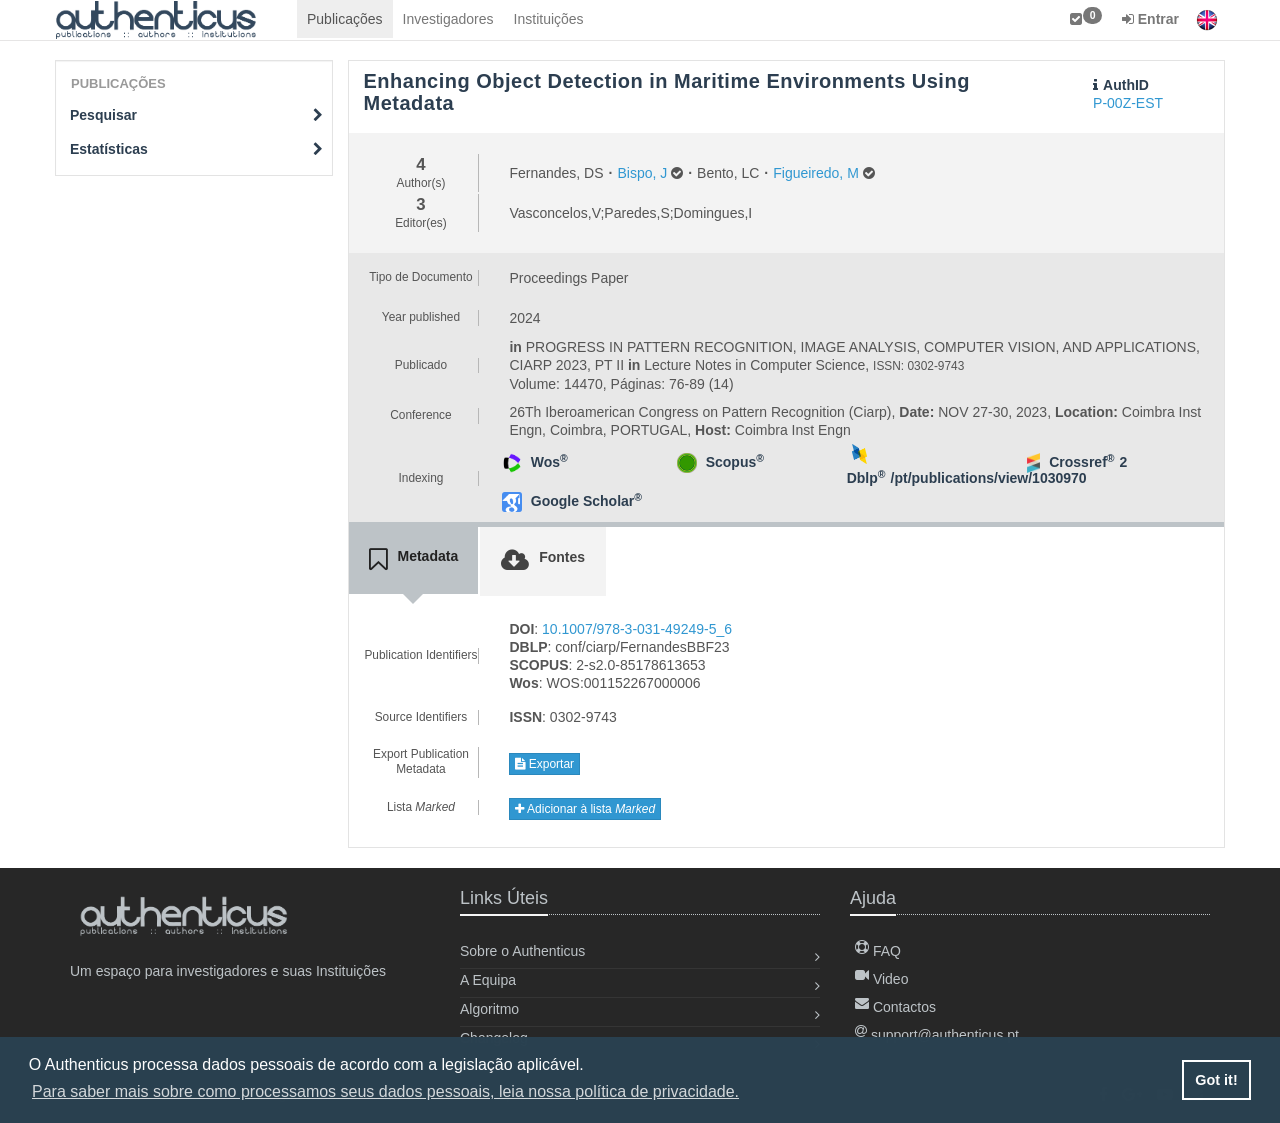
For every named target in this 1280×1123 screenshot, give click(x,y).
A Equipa (488, 980)
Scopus (735, 462)
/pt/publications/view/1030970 (989, 478)
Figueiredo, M (816, 173)
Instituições (549, 19)
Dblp (866, 478)
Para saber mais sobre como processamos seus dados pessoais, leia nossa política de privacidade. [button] (385, 1091)
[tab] (414, 560)
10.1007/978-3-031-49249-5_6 (637, 629)
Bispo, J (642, 173)
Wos (549, 462)
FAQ (878, 951)
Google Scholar (586, 501)
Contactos (895, 1007)
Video (881, 979)
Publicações (345, 19)
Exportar (544, 764)
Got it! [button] (1216, 1080)
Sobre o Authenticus (522, 951)
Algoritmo (489, 1009)
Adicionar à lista (585, 809)
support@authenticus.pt (937, 1035)
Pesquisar (196, 115)
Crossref (1081, 462)
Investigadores (448, 19)
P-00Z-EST (1128, 103)
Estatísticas (196, 149)
